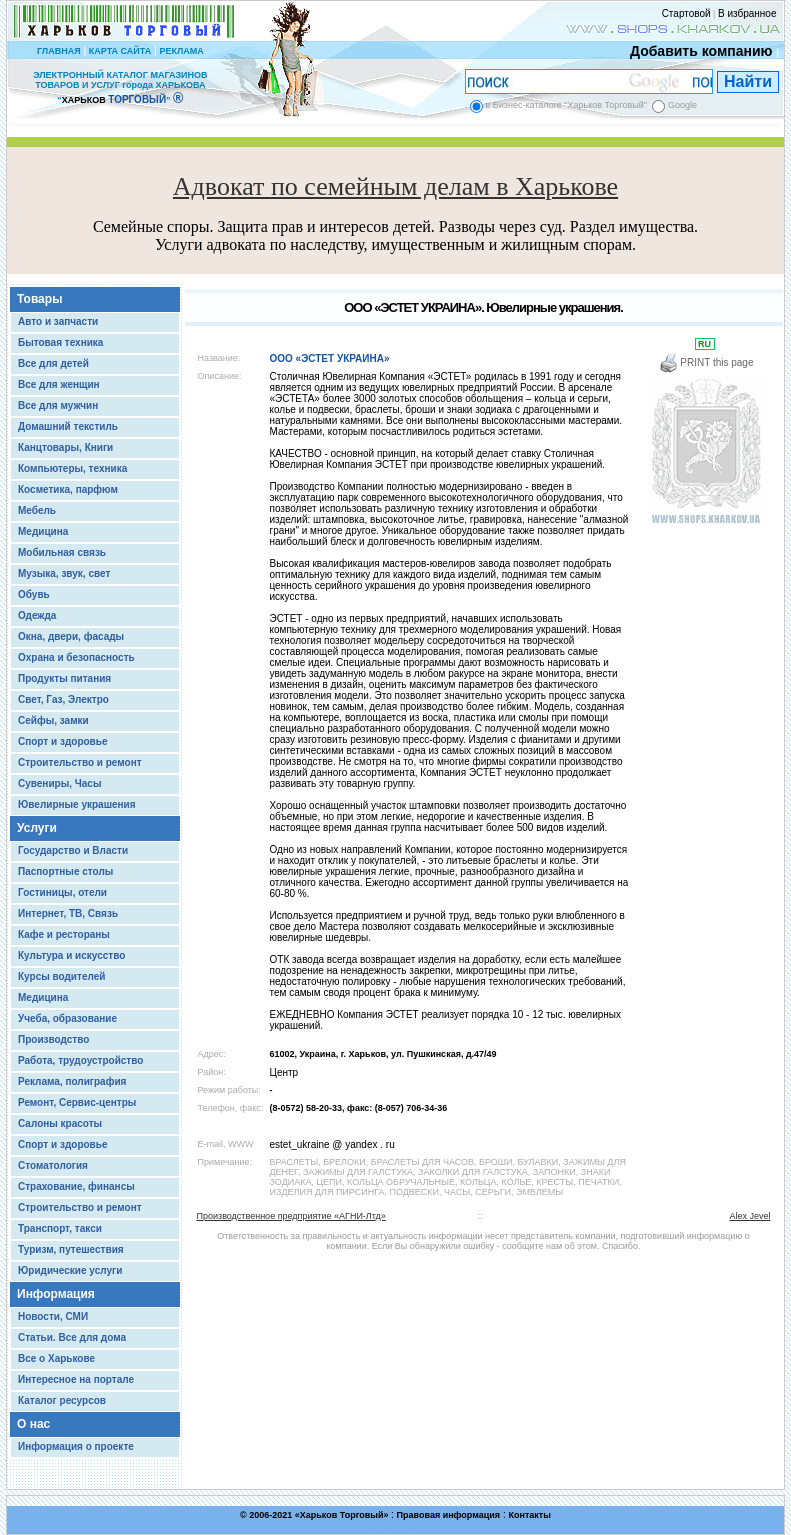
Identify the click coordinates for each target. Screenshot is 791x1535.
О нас (33, 1424)
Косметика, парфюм (68, 489)
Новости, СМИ (53, 1316)
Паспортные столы (65, 871)
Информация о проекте (76, 1446)
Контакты (529, 1515)
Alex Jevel (749, 1216)
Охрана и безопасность (76, 657)
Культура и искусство (71, 955)
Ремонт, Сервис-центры (77, 1102)
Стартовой (686, 13)
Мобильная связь (62, 552)
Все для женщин (59, 384)
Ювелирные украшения (77, 804)
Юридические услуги (70, 1270)
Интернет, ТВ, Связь (68, 913)
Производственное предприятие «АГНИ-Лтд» (291, 1216)
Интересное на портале (76, 1379)
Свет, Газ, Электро (63, 699)
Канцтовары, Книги (65, 447)
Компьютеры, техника (72, 468)
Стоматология (53, 1165)
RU (705, 344)
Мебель (37, 510)
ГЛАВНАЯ (59, 51)
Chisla (420, 1525)
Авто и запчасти (58, 321)
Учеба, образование (67, 1018)
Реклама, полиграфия (72, 1081)
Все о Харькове (56, 1358)
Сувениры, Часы (59, 783)
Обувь (34, 594)
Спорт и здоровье (62, 741)
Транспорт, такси (60, 1228)
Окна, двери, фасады (71, 636)
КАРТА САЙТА (120, 51)
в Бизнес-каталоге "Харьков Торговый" (566, 105)
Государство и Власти (73, 850)
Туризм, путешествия (71, 1249)
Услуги (37, 828)
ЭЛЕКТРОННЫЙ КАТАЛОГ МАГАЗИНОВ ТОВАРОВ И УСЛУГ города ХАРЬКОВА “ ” (120, 87)
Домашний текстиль (68, 426)
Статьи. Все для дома (72, 1337)
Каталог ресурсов (62, 1400)
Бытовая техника (60, 342)
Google (682, 105)
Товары (39, 299)
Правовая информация (449, 1515)
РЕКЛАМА (181, 51)
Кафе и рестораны (64, 934)
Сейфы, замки (53, 720)
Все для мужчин (58, 405)
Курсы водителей (61, 976)
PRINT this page (706, 362)
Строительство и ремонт (80, 762)
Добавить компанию (696, 51)
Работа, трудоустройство (80, 1060)
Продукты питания (64, 678)
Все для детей (53, 363)
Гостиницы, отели (62, 892)
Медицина (43, 531)
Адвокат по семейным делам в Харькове (395, 186)
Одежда (37, 615)
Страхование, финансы (76, 1186)
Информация (56, 1294)
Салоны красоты (60, 1123)
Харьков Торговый (342, 1515)
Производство (53, 1039)
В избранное (747, 13)
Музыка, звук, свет (64, 573)
